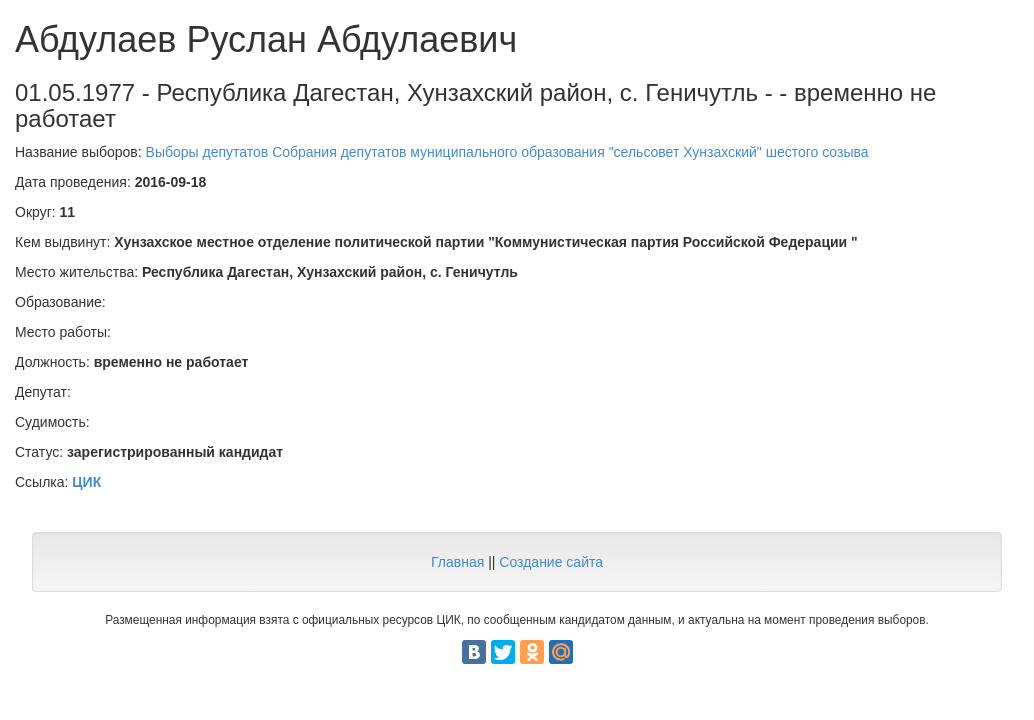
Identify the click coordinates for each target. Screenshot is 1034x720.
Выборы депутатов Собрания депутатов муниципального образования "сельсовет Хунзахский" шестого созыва (507, 152)
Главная (457, 562)
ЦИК (86, 482)
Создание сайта (551, 562)
